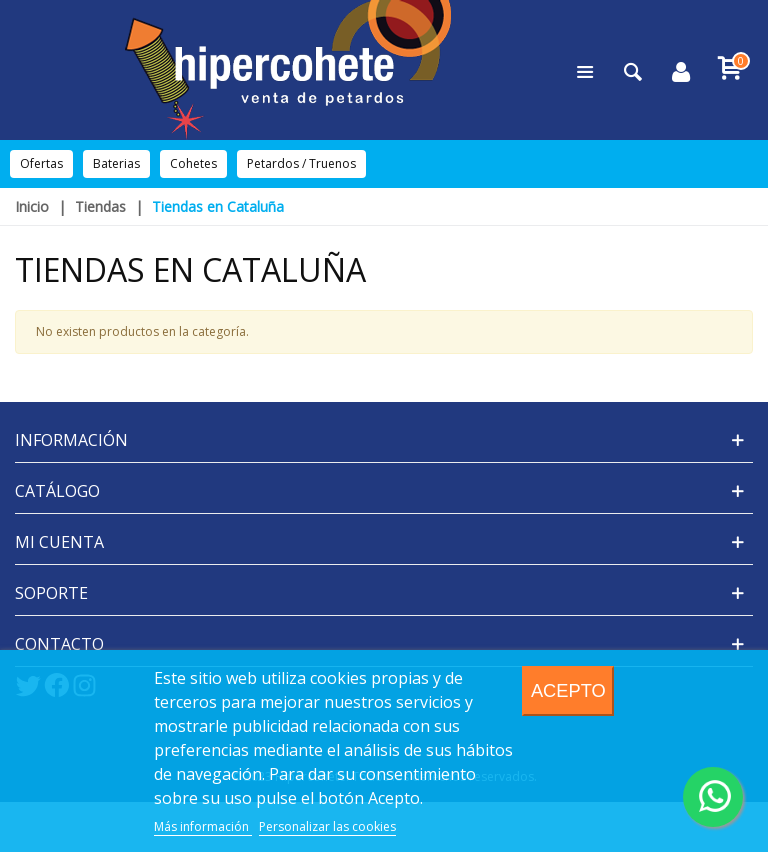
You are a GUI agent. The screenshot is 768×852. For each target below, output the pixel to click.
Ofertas (41, 163)
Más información (203, 826)
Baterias (116, 163)
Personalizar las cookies (327, 826)
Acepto (568, 690)
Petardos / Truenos (301, 163)
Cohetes (193, 163)
